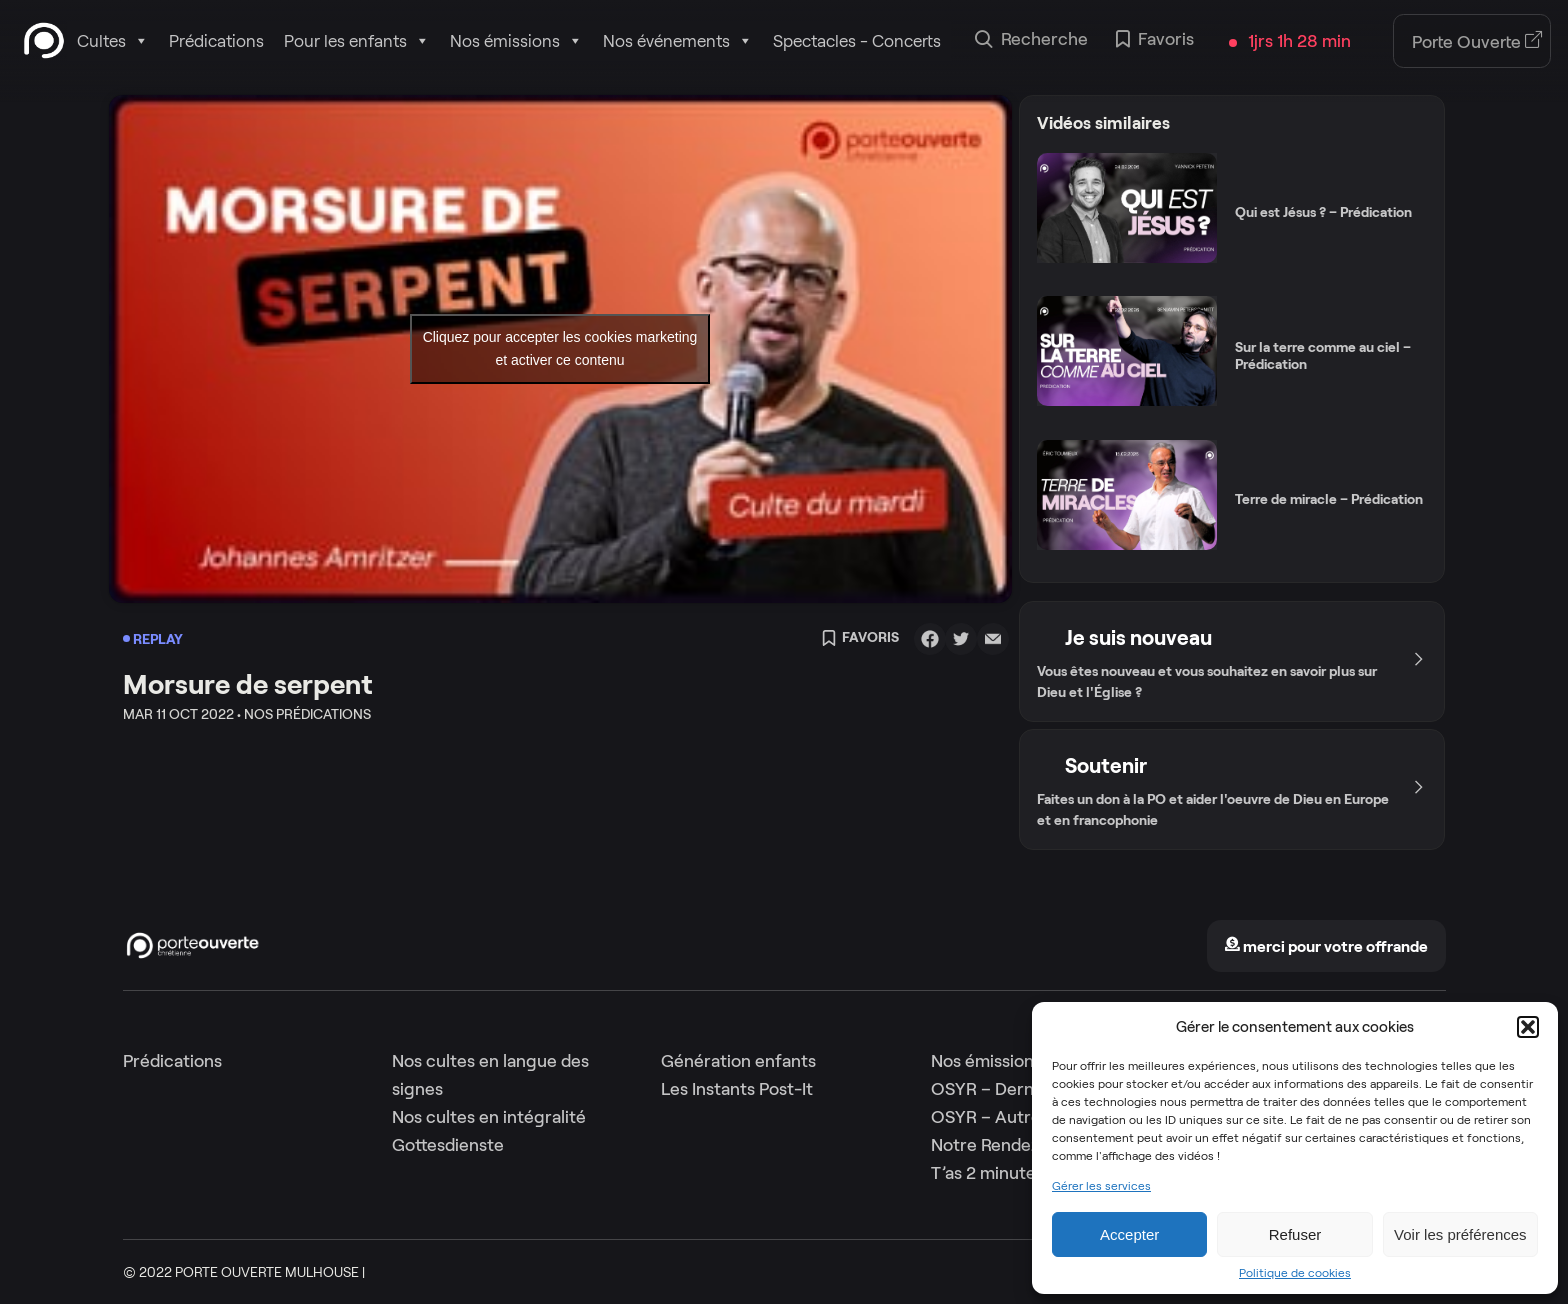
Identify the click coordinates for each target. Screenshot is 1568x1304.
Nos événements (678, 41)
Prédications (216, 41)
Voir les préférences (1460, 1234)
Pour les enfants (357, 41)
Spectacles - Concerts (857, 41)
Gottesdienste (448, 1145)
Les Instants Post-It (737, 1089)
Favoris (1155, 41)
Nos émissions (516, 41)
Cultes (113, 41)
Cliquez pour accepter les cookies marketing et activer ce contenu (560, 348)
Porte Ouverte (1477, 42)
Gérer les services (1101, 1186)
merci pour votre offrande (1326, 946)
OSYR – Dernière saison (1024, 1089)
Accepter (1129, 1234)
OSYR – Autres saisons (1020, 1117)
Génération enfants (738, 1061)
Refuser (1295, 1234)
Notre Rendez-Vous (1008, 1145)
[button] (1528, 1027)
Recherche (1031, 41)
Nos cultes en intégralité (489, 1117)
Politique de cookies (1295, 1273)
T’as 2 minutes (987, 1173)
